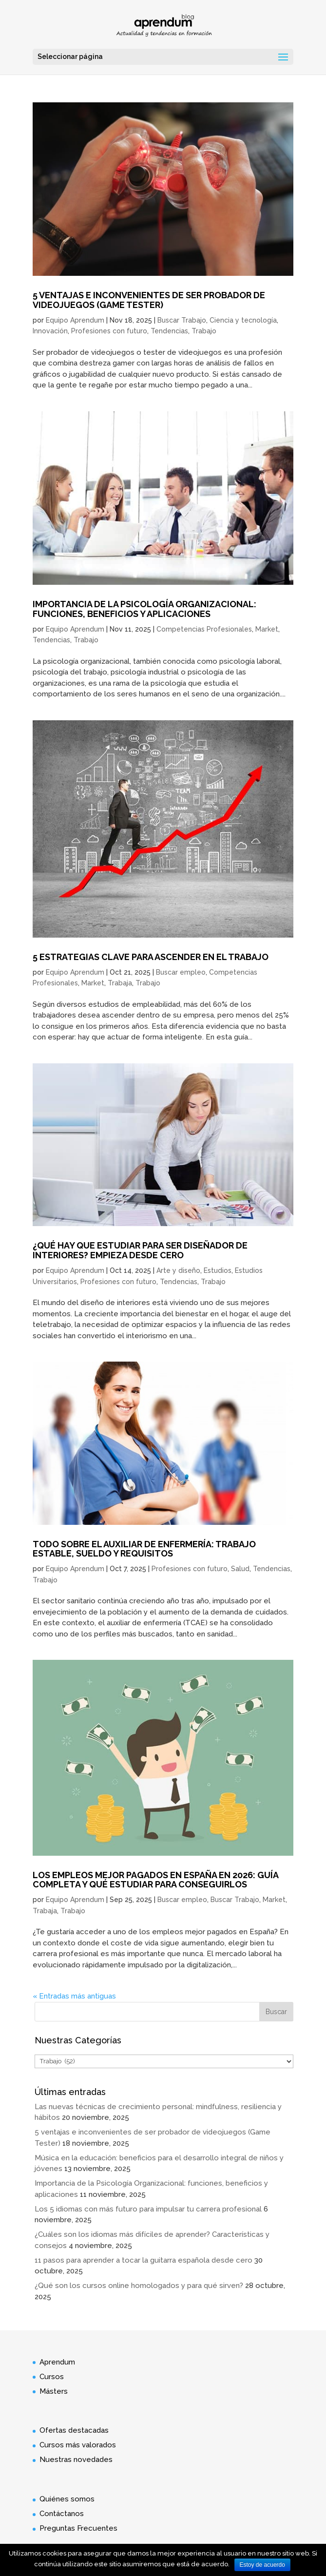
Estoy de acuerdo (262, 2564)
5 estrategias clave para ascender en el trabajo (150, 957)
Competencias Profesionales (204, 629)
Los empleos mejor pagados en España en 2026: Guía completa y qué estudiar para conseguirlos (155, 1880)
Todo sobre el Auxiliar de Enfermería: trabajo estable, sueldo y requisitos (144, 1549)
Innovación (50, 331)
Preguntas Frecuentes (78, 2528)
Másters (53, 2391)
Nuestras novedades (76, 2459)
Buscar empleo (181, 972)
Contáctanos (61, 2513)
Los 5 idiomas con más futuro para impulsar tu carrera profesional (148, 2209)
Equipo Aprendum (75, 320)
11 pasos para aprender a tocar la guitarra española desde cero (143, 2260)
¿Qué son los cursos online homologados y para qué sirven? (139, 2285)
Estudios (217, 1270)
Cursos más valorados (77, 2445)
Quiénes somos (67, 2499)
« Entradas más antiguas (74, 1996)
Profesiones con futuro (109, 331)
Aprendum (57, 2362)
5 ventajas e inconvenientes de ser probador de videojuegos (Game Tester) (149, 300)
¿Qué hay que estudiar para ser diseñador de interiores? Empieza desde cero (140, 1250)
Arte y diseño (178, 1270)
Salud (240, 1569)
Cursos (51, 2376)
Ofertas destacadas (74, 2430)
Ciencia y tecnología (243, 320)
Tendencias (169, 331)
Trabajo (204, 331)
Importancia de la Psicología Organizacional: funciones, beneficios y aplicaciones (144, 609)
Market (266, 629)
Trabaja (120, 983)
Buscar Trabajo (181, 320)
